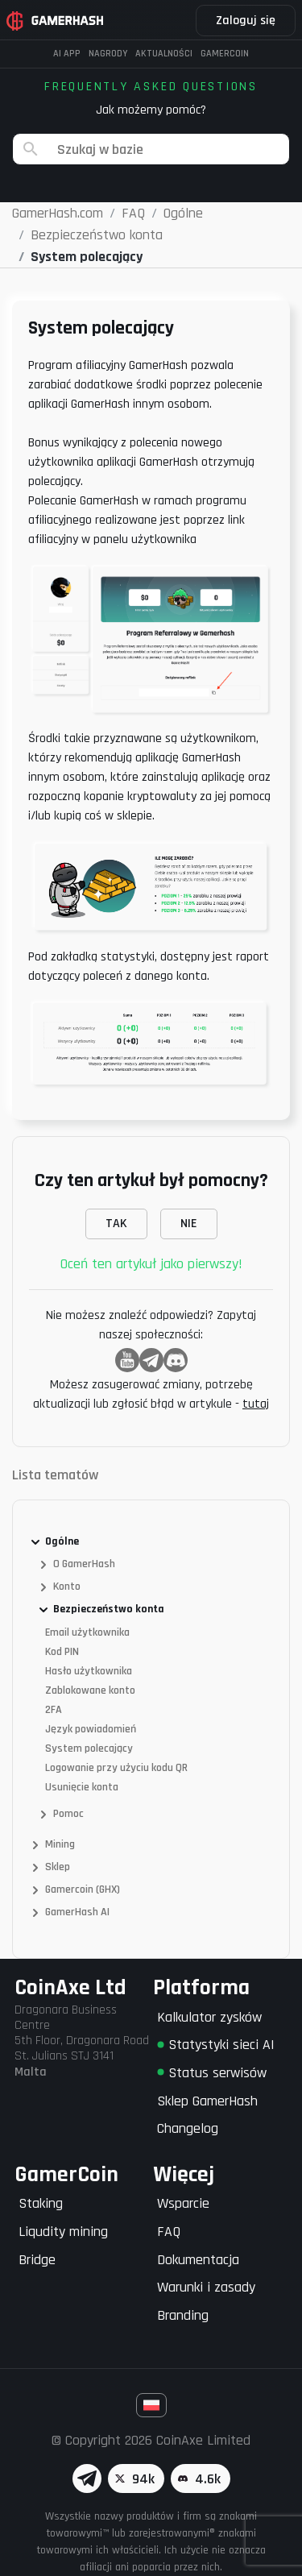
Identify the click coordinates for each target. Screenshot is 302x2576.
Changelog (187, 2128)
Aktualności (163, 54)
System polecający (89, 1748)
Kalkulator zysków (209, 2017)
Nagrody (108, 54)
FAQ (168, 2231)
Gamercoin (225, 54)
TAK (116, 1223)
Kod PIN (62, 1652)
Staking (41, 2203)
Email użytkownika (87, 1632)
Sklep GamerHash (207, 2101)
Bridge (37, 2259)
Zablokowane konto (90, 1690)
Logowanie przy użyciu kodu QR (116, 1768)
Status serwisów (212, 2073)
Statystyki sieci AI (216, 2044)
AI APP (67, 54)
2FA (53, 1710)
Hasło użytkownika (88, 1671)
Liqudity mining (63, 2231)
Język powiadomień (90, 1729)
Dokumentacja (198, 2259)
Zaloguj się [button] (245, 20)
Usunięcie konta (81, 1787)
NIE (188, 1223)
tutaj (255, 1404)
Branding (183, 2315)
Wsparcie (183, 2203)
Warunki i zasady (206, 2287)
